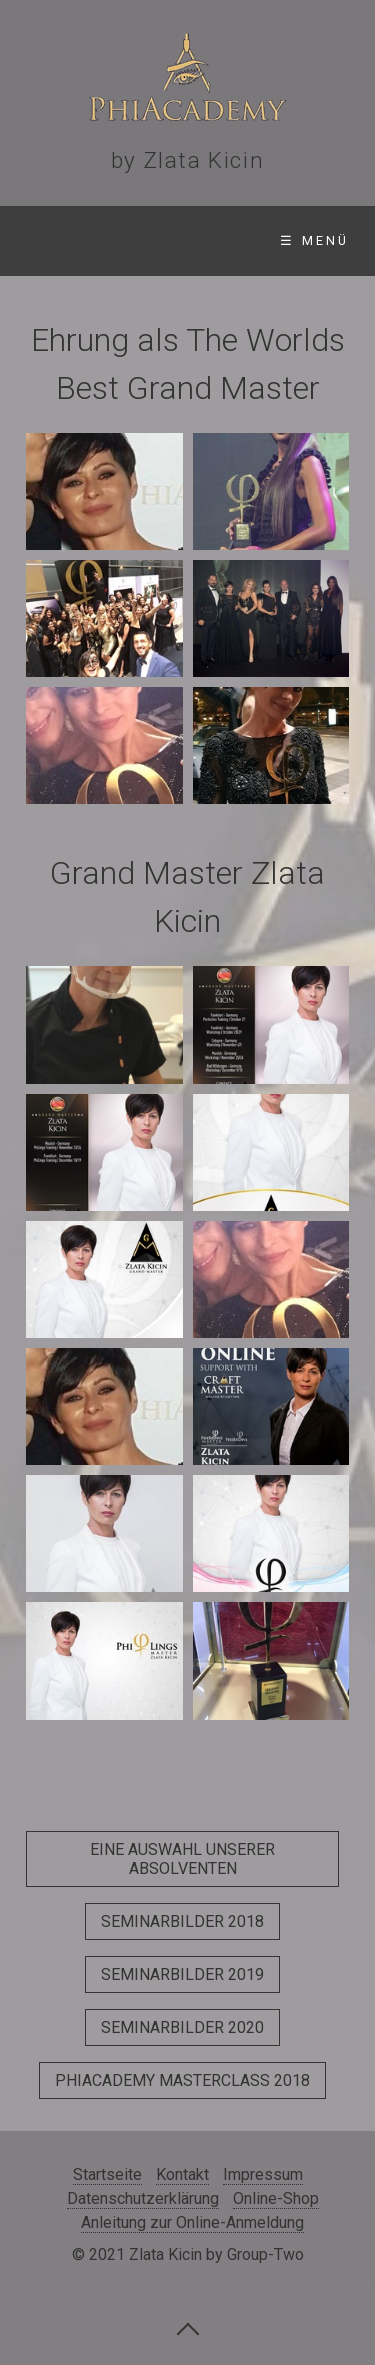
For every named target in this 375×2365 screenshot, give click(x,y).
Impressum (263, 2174)
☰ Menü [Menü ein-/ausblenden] (314, 240)
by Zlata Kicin (187, 160)
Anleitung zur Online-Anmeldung (192, 2222)
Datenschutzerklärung (143, 2198)
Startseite (107, 2174)
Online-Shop (276, 2198)
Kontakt (182, 2174)
